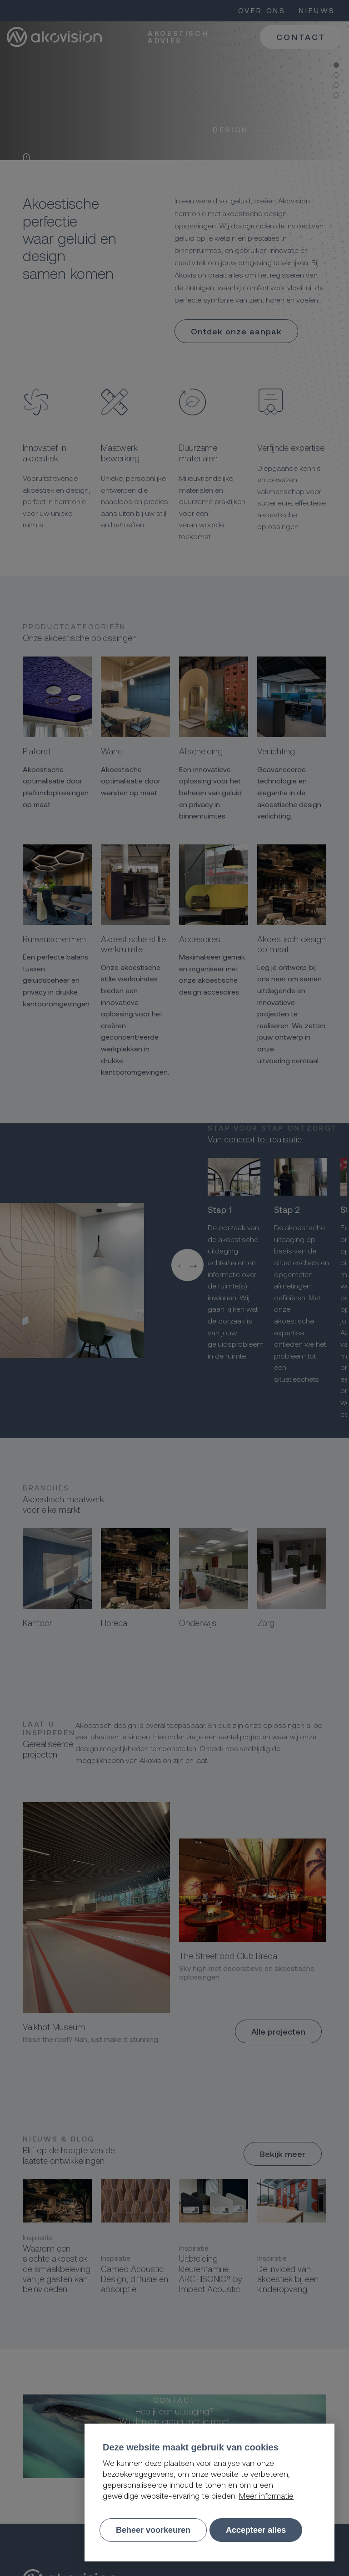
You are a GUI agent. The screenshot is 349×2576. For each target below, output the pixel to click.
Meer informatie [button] (266, 2495)
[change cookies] (153, 2530)
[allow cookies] (255, 2530)
